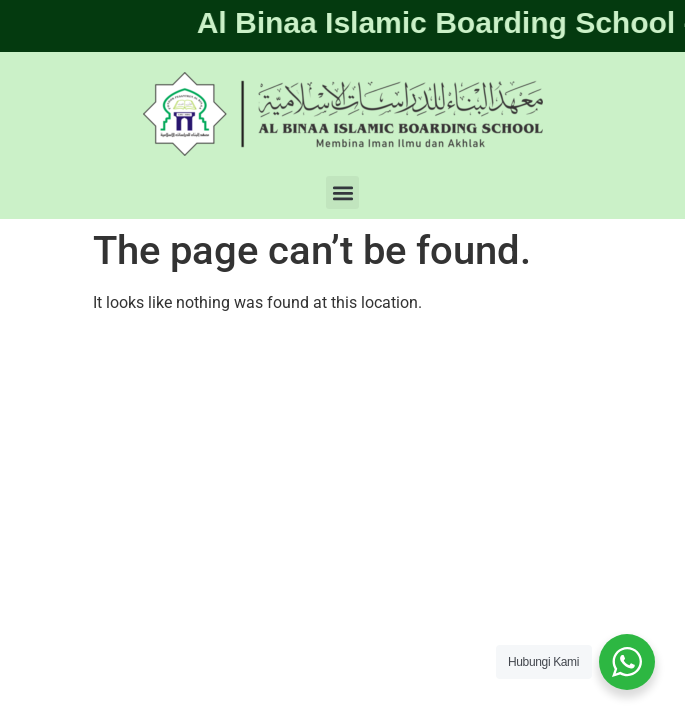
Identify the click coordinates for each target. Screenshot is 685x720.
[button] (342, 192)
